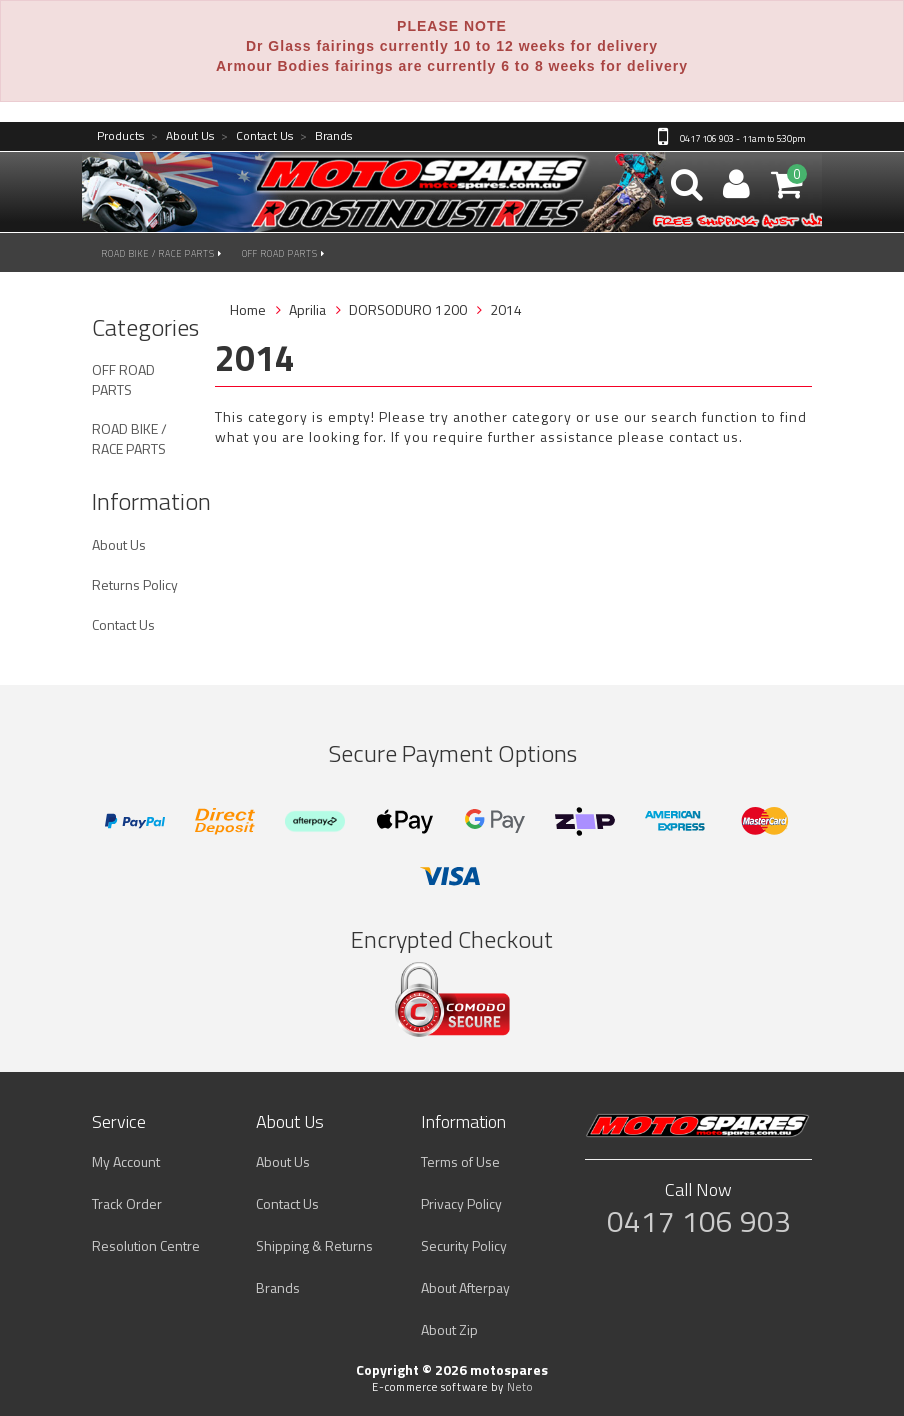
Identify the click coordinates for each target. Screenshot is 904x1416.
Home (248, 309)
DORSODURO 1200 (408, 309)
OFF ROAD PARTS (283, 253)
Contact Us (257, 136)
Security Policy (464, 1245)
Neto (520, 1387)
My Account (126, 1161)
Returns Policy (135, 584)
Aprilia (307, 309)
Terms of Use (460, 1161)
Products (120, 136)
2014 (506, 309)
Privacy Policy (461, 1203)
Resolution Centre (146, 1245)
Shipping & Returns (314, 1245)
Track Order (127, 1203)
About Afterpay (465, 1287)
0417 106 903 (699, 1221)
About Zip (449, 1329)
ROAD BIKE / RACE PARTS (162, 253)
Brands (326, 136)
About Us (182, 136)
